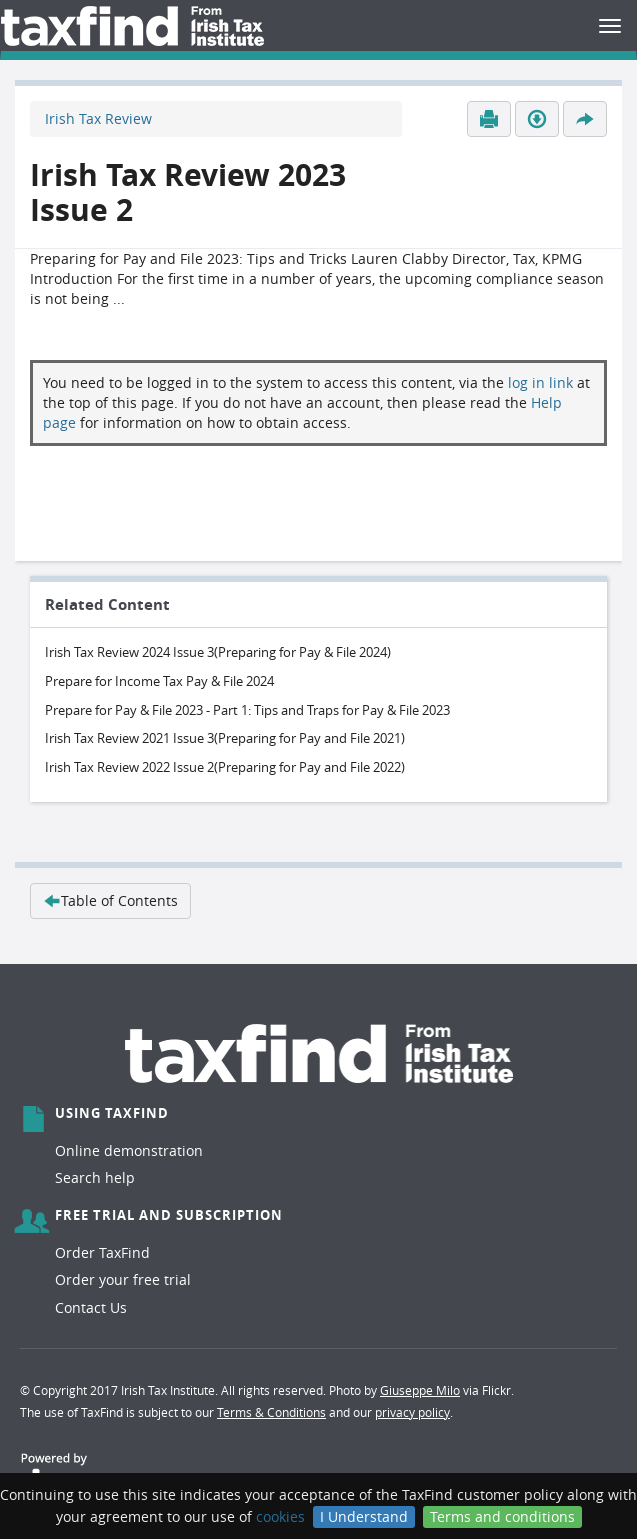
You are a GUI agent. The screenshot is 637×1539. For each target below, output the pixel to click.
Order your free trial (123, 1279)
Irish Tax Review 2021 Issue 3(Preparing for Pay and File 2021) (225, 738)
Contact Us (91, 1307)
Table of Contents (110, 900)
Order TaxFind (102, 1252)
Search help (95, 1177)
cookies (280, 1516)
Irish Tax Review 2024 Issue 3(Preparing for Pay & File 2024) (218, 652)
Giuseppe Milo (420, 1390)
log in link (540, 382)
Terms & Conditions (271, 1412)
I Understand (364, 1516)
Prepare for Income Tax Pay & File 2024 (159, 681)
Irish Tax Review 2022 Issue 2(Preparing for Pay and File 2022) (225, 767)
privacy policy (412, 1412)
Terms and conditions (502, 1516)
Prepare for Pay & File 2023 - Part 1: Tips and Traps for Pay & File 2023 (247, 710)
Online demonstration (129, 1150)
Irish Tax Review (98, 118)
